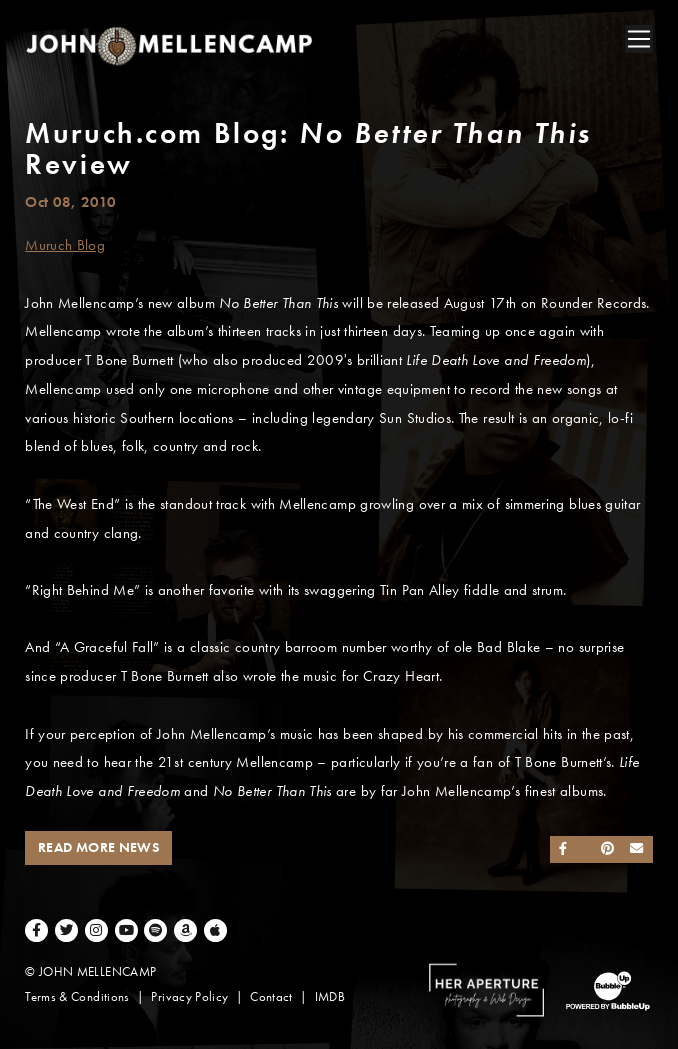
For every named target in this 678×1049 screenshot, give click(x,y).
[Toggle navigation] (639, 39)
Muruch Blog (65, 245)
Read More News (98, 847)
